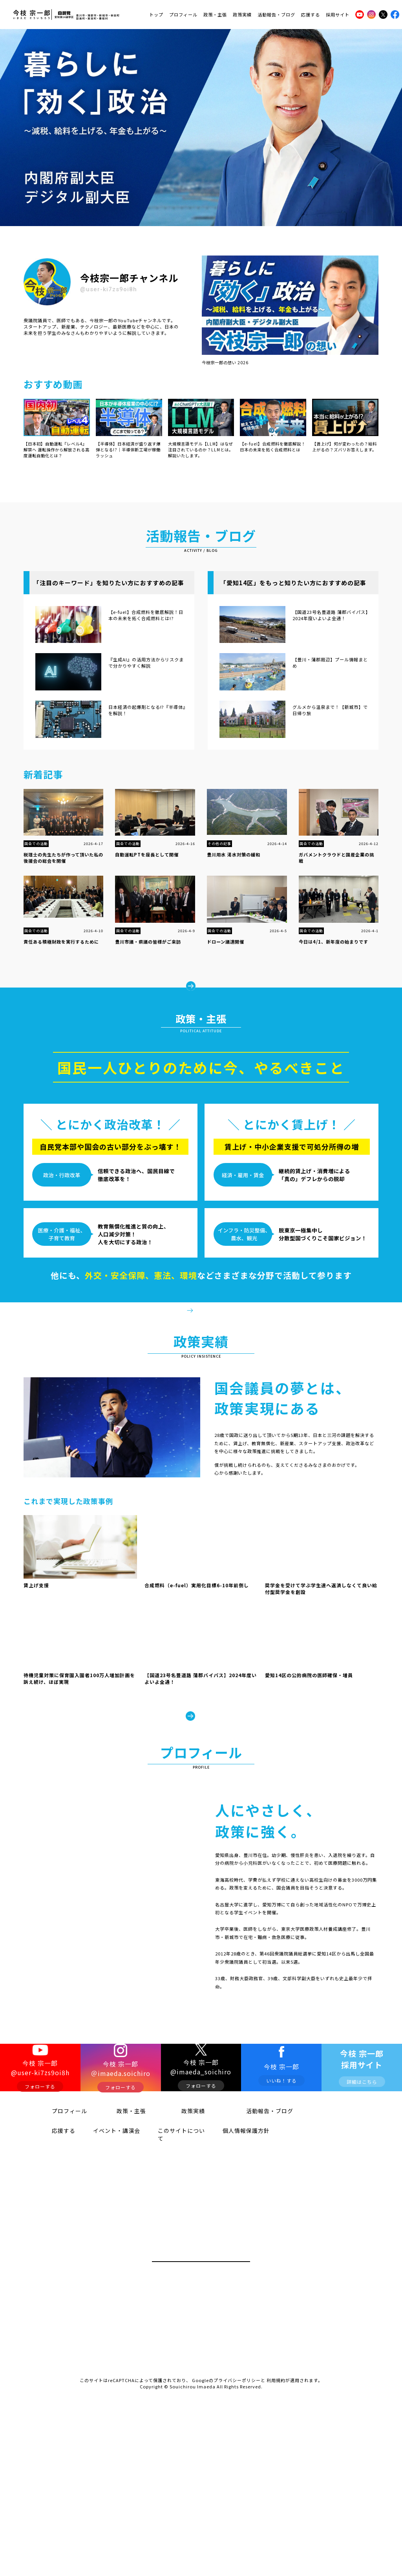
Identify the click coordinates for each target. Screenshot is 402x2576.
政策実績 (242, 12)
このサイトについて (173, 2236)
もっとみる (205, 976)
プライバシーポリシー (237, 2477)
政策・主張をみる (206, 1333)
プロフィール (183, 12)
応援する (310, 12)
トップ (156, 12)
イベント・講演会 (105, 2236)
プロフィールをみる (253, 2095)
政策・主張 (215, 12)
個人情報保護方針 (235, 2236)
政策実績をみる (201, 1771)
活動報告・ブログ (276, 12)
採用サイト (337, 12)
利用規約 (276, 2477)
